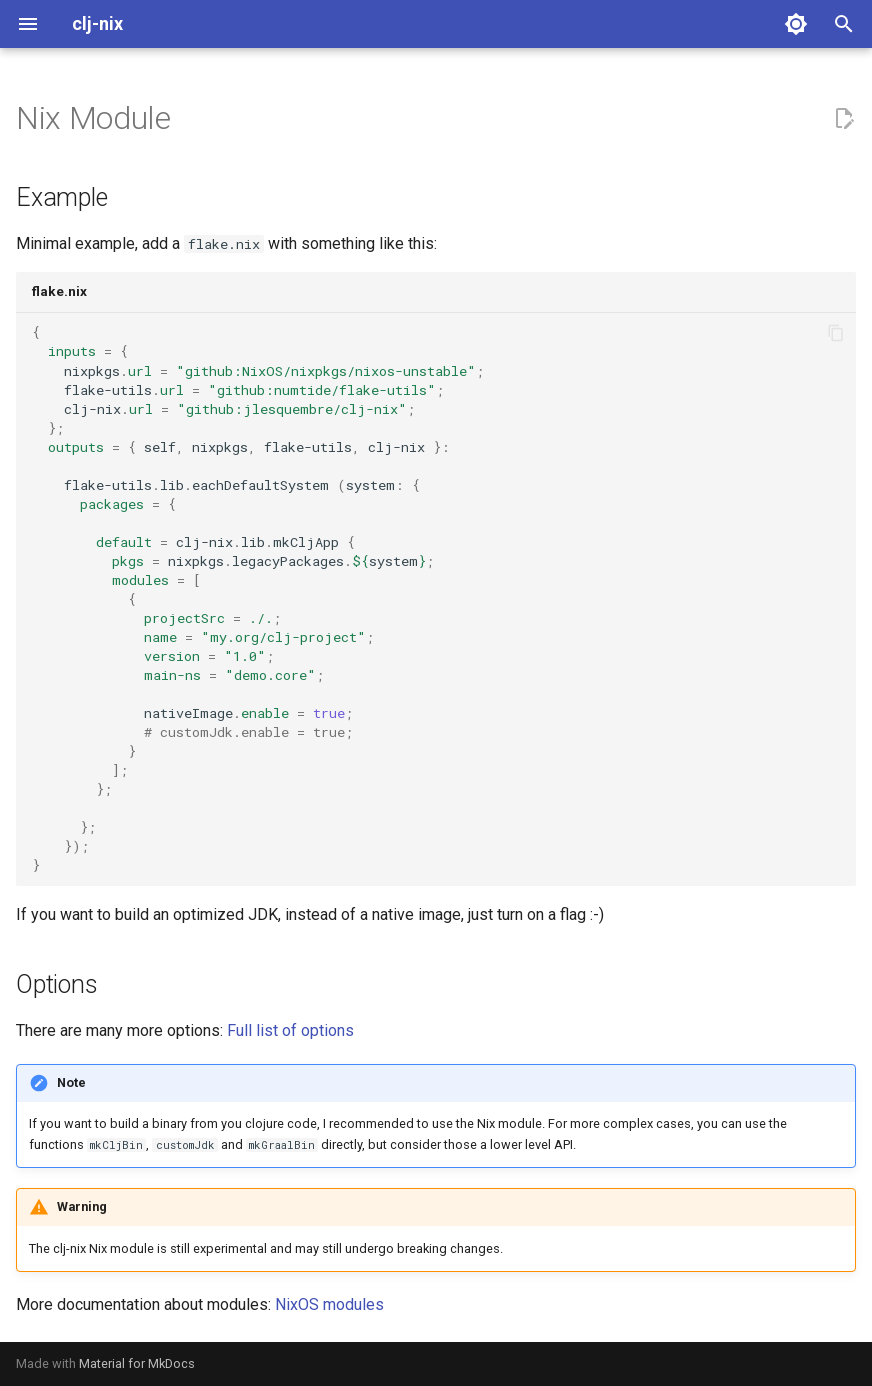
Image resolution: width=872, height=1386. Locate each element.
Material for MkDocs (137, 1363)
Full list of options (290, 1030)
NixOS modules (329, 1304)
